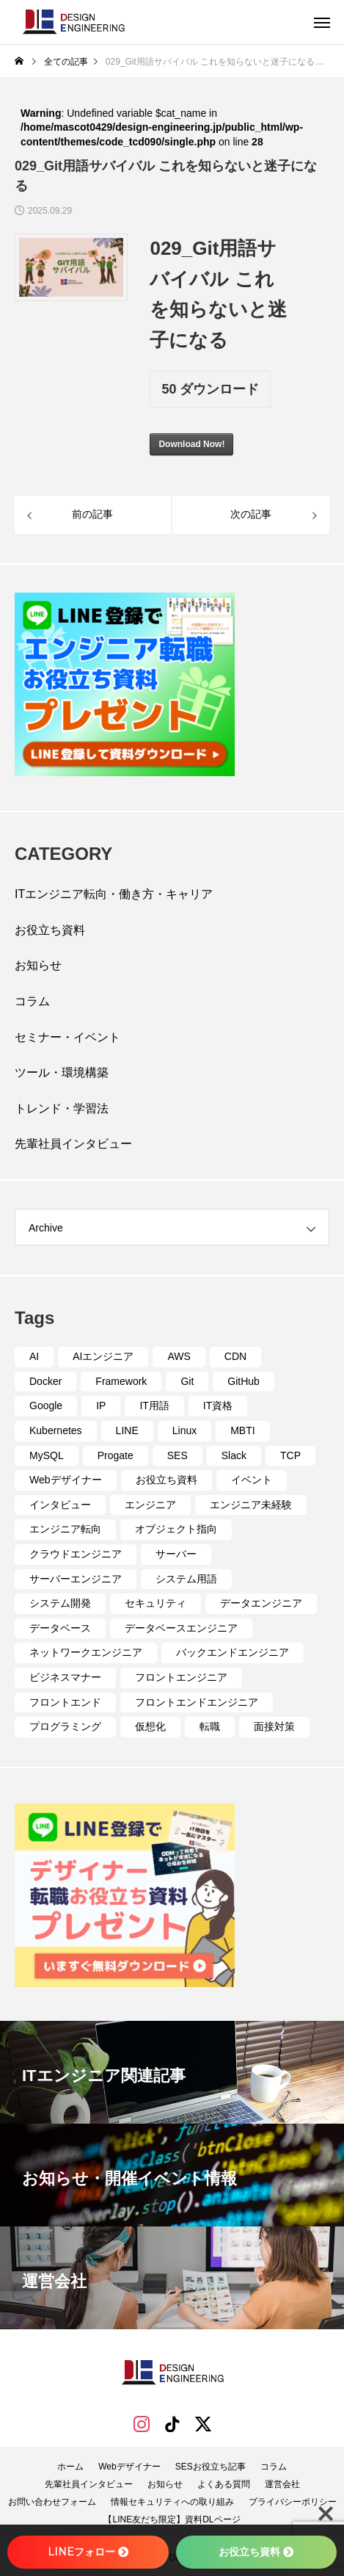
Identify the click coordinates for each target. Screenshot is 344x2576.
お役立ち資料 (50, 930)
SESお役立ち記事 (210, 2466)
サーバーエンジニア (75, 1579)
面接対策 (274, 1726)
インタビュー (60, 1504)
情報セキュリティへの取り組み (172, 2502)
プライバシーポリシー (293, 2502)
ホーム (70, 2466)
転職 (210, 1726)
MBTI (242, 1430)
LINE (127, 1430)
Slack (234, 1455)
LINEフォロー (88, 2551)
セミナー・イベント (67, 1037)
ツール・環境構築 (62, 1072)
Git (187, 1381)
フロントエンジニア (181, 1677)
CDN (235, 1356)
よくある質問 (223, 2484)
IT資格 (218, 1405)
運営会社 (282, 2484)
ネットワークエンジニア (85, 1652)
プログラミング (65, 1726)
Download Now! (191, 444)
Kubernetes (55, 1430)
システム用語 (186, 1579)
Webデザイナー (65, 1480)
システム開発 (60, 1603)
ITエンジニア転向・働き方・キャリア (114, 894)
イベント (251, 1480)
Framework (121, 1381)
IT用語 (154, 1405)
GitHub (243, 1381)
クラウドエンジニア (75, 1554)
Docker (45, 1381)
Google (45, 1405)
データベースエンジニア (181, 1628)
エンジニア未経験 (251, 1504)
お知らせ (38, 965)
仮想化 (150, 1726)
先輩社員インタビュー (73, 1143)
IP (101, 1405)
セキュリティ (155, 1603)
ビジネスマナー (65, 1677)
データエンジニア (261, 1603)
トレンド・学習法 (62, 1108)
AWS (178, 1356)
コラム (32, 1001)
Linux (184, 1430)
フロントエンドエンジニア (196, 1702)
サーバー (176, 1554)
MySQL (46, 1455)
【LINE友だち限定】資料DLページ (171, 2519)
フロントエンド (65, 1702)
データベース (60, 1628)
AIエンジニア (103, 1356)
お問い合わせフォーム (52, 2502)
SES (177, 1455)
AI (34, 1356)
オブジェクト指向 (176, 1529)
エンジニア (150, 1504)
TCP (290, 1455)
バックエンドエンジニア (232, 1652)
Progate (115, 1455)
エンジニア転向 (65, 1529)
